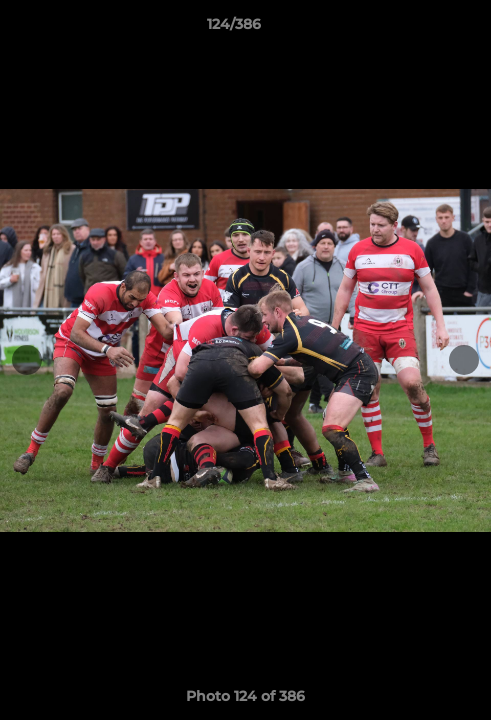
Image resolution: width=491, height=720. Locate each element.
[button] (419, 29)
